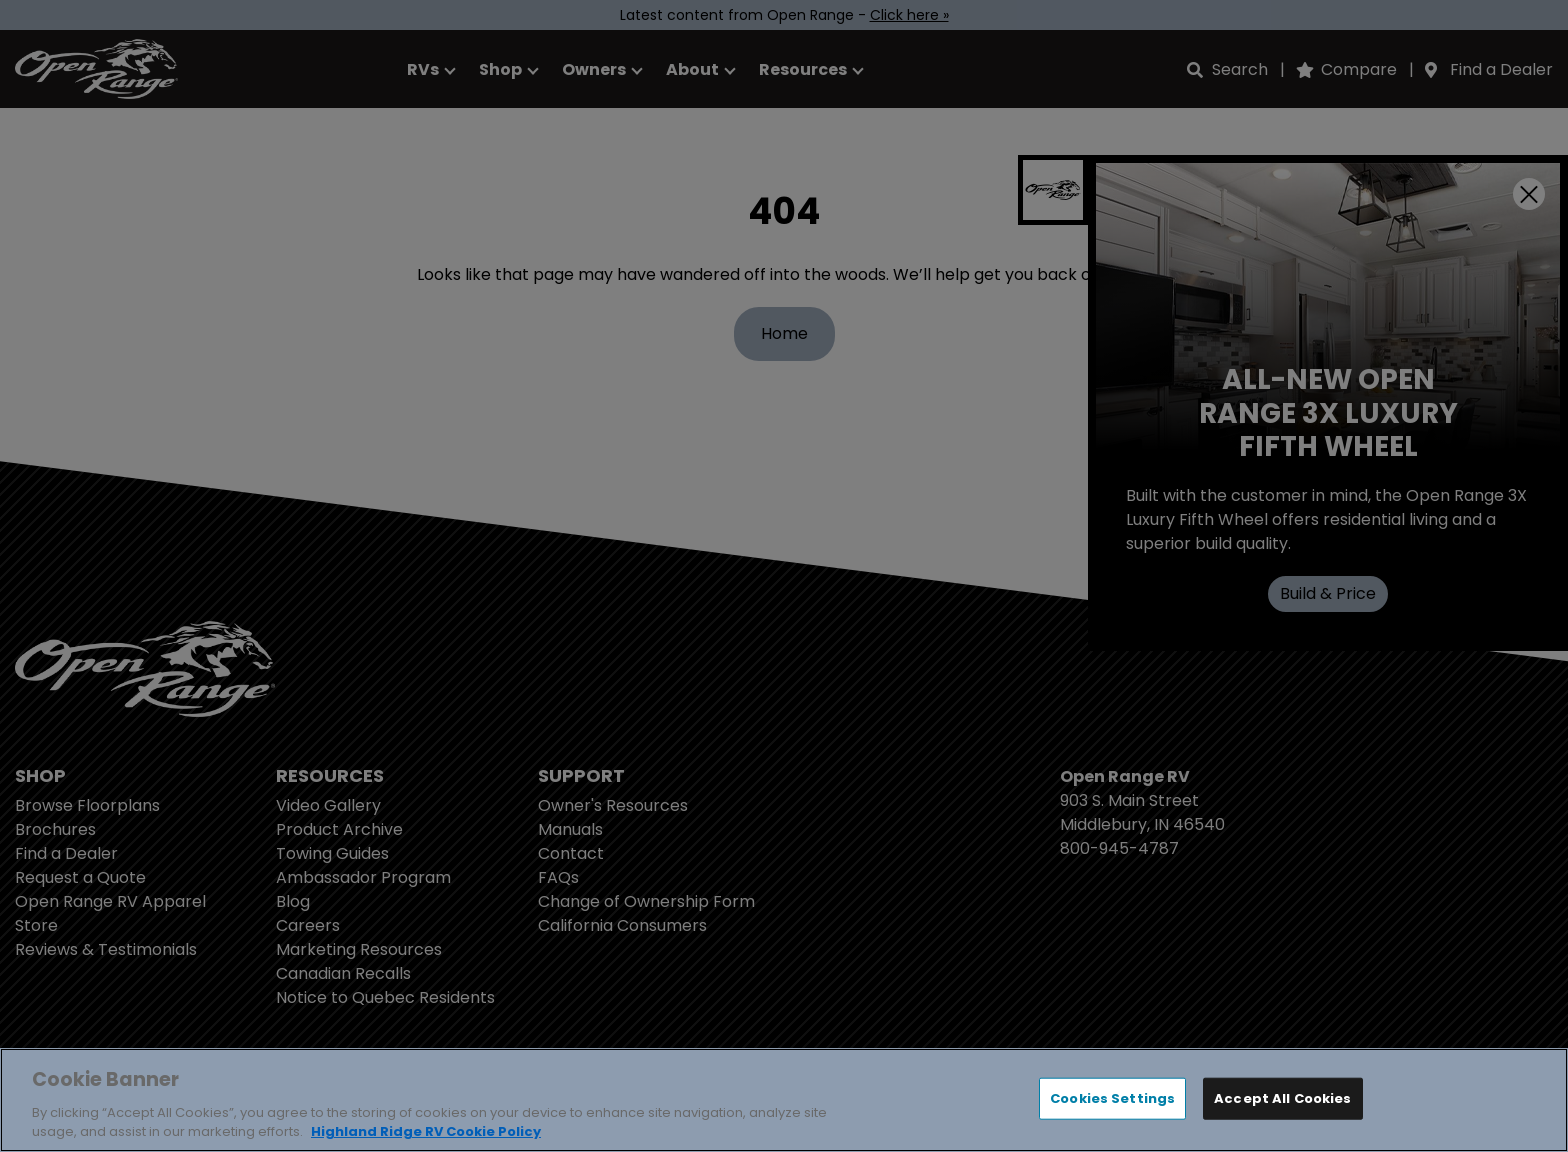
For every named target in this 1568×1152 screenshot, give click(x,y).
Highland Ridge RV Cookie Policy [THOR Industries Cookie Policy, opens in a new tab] (426, 1131)
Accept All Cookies (1282, 1098)
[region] (784, 1100)
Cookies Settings (1112, 1098)
